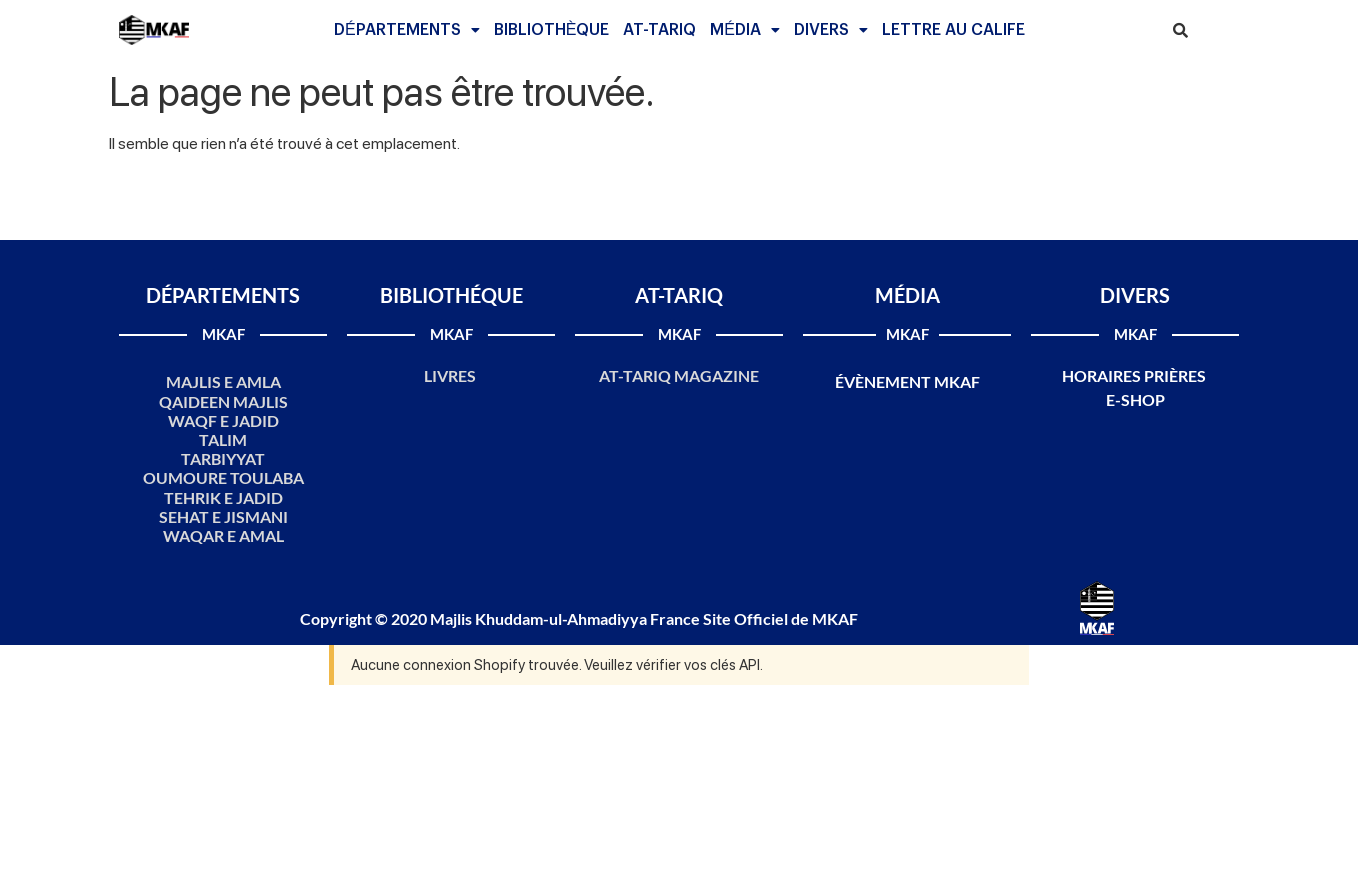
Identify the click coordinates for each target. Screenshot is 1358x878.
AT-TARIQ (659, 30)
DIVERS (831, 30)
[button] (407, 30)
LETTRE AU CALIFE (953, 30)
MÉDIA (745, 30)
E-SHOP (1135, 399)
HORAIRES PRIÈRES (1135, 375)
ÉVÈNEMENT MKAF (907, 381)
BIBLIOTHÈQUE (552, 30)
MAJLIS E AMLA (223, 381)
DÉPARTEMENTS (407, 30)
